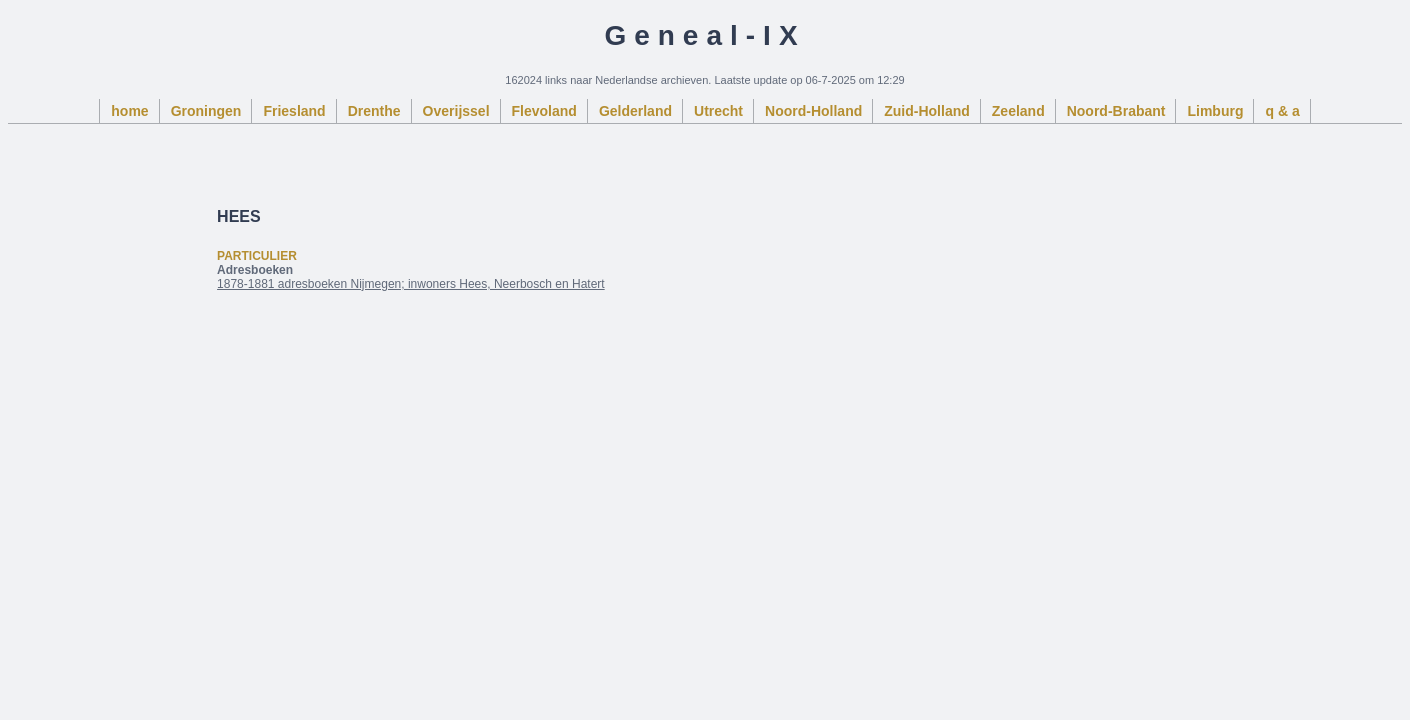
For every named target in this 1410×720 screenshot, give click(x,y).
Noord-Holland (813, 111)
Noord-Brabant (1116, 111)
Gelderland (635, 111)
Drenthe (374, 111)
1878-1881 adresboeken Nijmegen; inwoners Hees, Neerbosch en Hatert (411, 284)
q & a (1282, 111)
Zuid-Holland (927, 111)
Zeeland (1018, 111)
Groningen (206, 111)
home (129, 111)
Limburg (1215, 111)
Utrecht (718, 111)
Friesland (294, 111)
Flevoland (544, 111)
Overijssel (456, 111)
